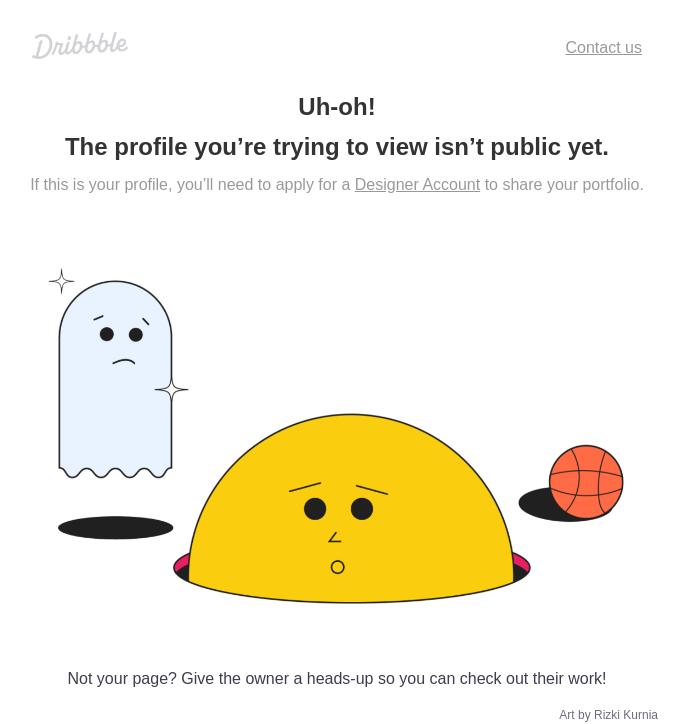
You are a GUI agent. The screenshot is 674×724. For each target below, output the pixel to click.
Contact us (604, 47)
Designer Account (417, 184)
